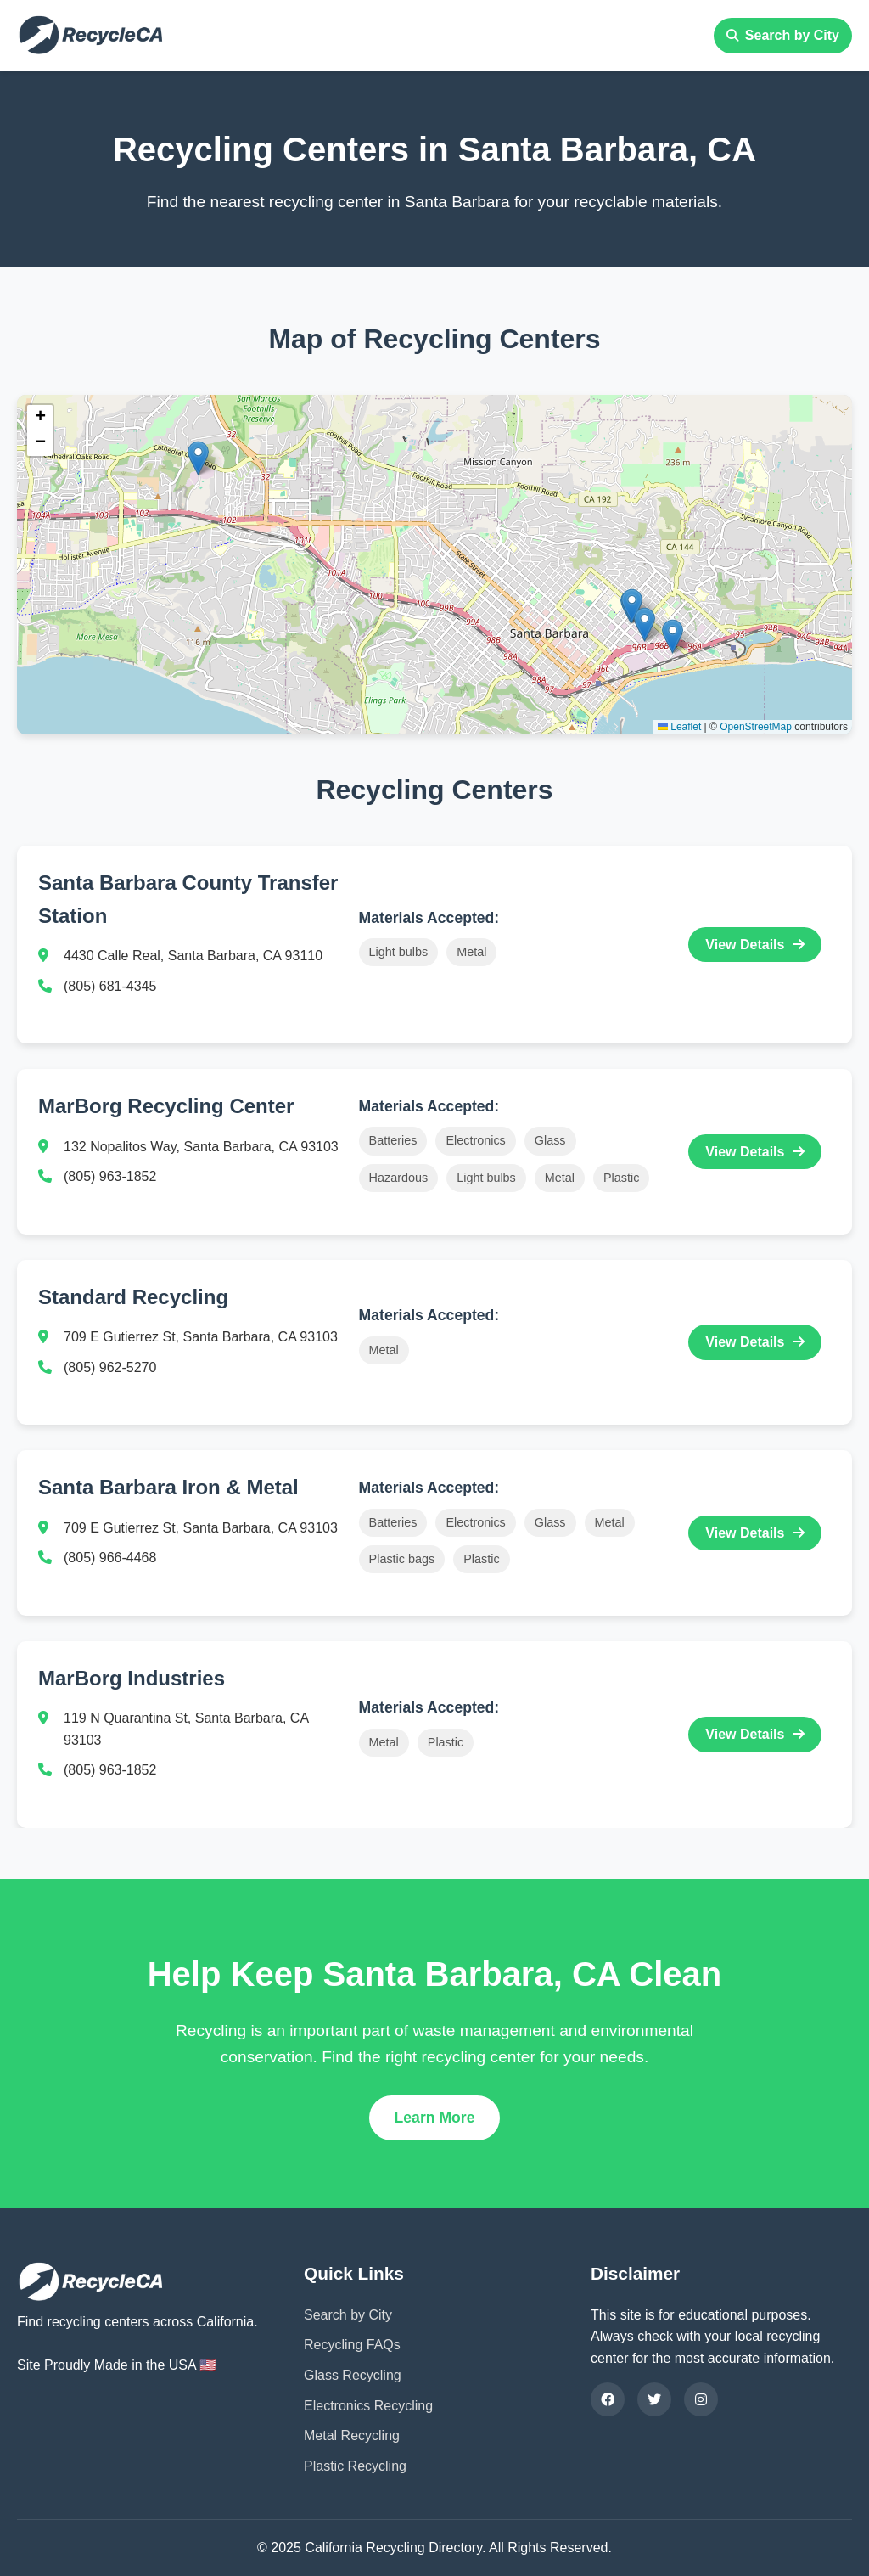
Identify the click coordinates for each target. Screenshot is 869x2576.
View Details (755, 944)
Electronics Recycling (368, 2406)
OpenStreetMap (756, 727)
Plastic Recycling (355, 2466)
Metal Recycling (352, 2435)
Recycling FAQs (352, 2344)
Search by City (782, 35)
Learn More (435, 2117)
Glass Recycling (352, 2375)
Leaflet (679, 727)
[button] (198, 458)
